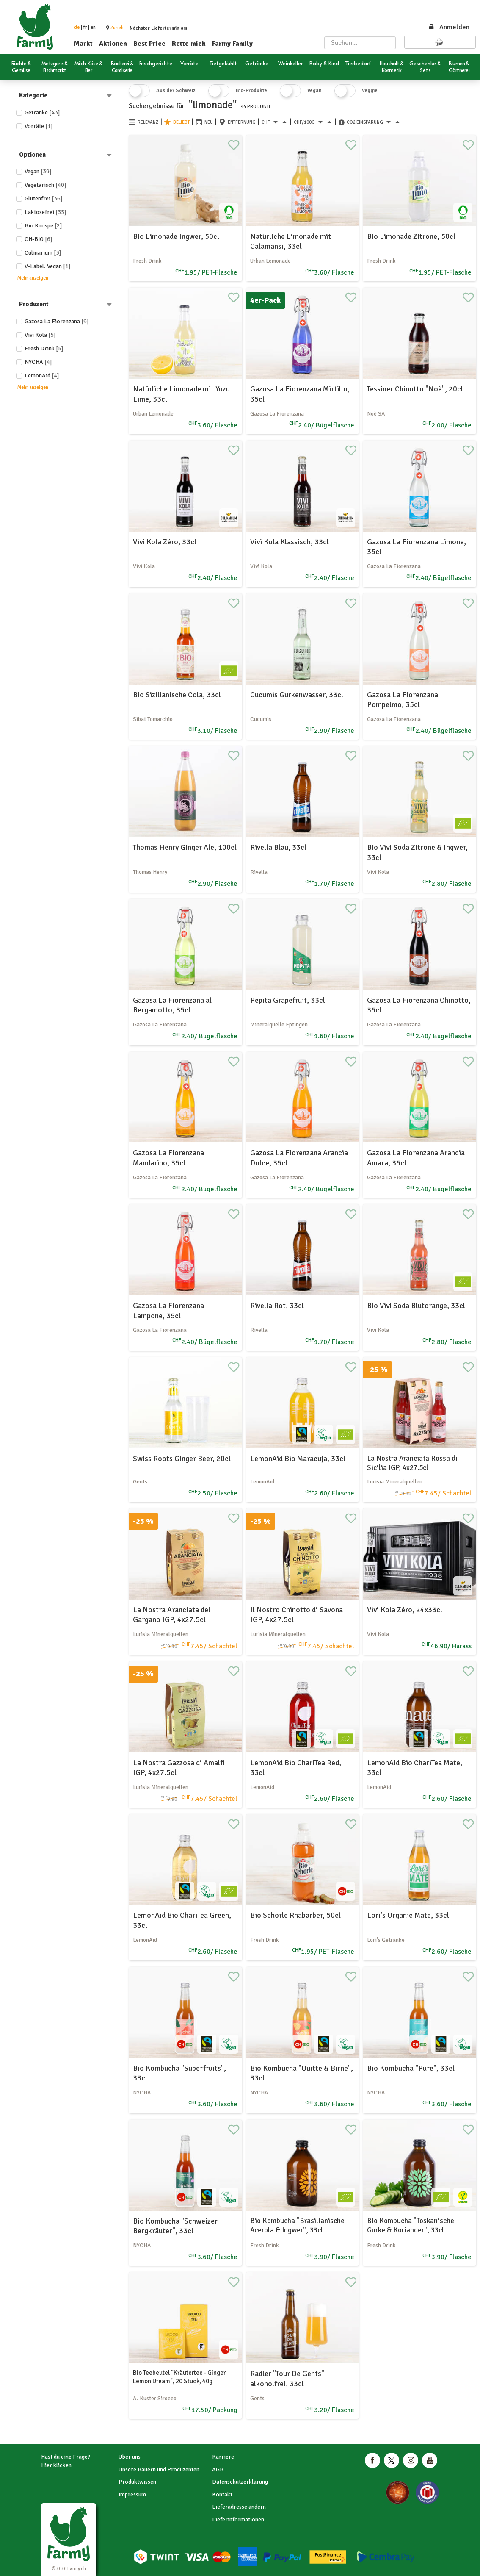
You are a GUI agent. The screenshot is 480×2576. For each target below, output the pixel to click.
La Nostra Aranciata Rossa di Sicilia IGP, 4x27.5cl (412, 1463)
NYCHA (38, 362)
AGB (217, 2469)
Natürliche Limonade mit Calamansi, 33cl (290, 241)
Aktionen (113, 43)
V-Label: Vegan (48, 266)
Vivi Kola (40, 334)
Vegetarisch (45, 185)
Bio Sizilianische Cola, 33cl (177, 694)
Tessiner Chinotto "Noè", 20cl (415, 389)
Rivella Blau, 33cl (278, 847)
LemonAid (42, 375)
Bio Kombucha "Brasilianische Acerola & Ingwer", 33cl (297, 2225)
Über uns (130, 2456)
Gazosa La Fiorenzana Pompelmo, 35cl (402, 699)
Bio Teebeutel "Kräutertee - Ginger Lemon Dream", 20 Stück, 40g (179, 2377)
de (77, 27)
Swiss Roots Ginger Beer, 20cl (182, 1458)
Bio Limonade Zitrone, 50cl (411, 236)
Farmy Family (232, 43)
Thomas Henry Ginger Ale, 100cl (185, 847)
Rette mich (189, 43)
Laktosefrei (45, 212)
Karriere (223, 2456)
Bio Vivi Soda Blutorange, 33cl (416, 1305)
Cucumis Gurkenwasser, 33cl (296, 694)
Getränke (42, 112)
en (93, 27)
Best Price (149, 43)
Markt (83, 43)
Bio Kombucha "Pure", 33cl (411, 2068)
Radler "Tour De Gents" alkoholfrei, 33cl (287, 2378)
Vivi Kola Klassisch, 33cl (289, 541)
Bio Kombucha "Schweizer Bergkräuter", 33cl (175, 2225)
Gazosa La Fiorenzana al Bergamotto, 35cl (172, 1005)
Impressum (132, 2494)
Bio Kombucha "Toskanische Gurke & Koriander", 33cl (410, 2225)
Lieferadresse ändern (239, 2506)
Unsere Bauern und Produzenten (159, 2469)
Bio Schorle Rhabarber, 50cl (295, 1915)
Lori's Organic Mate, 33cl (408, 1915)
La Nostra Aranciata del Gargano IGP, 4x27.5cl (171, 1614)
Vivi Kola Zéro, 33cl (164, 541)
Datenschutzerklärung (240, 2481)
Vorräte (39, 126)
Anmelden (448, 27)
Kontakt (222, 2494)
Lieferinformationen (238, 2519)
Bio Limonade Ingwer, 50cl (176, 236)
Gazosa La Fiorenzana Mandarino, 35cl (168, 1157)
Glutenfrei (44, 198)
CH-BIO (38, 239)
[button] (117, 28)
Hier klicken (56, 2465)
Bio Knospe (43, 225)
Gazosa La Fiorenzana (57, 321)
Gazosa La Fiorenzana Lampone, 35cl (168, 1310)
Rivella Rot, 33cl (277, 1305)
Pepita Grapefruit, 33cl (287, 1000)
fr (85, 27)
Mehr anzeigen (32, 278)
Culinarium (43, 252)
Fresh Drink (44, 348)
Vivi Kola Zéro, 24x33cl (404, 1609)
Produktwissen (137, 2481)
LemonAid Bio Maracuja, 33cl (297, 1458)
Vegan (38, 171)
